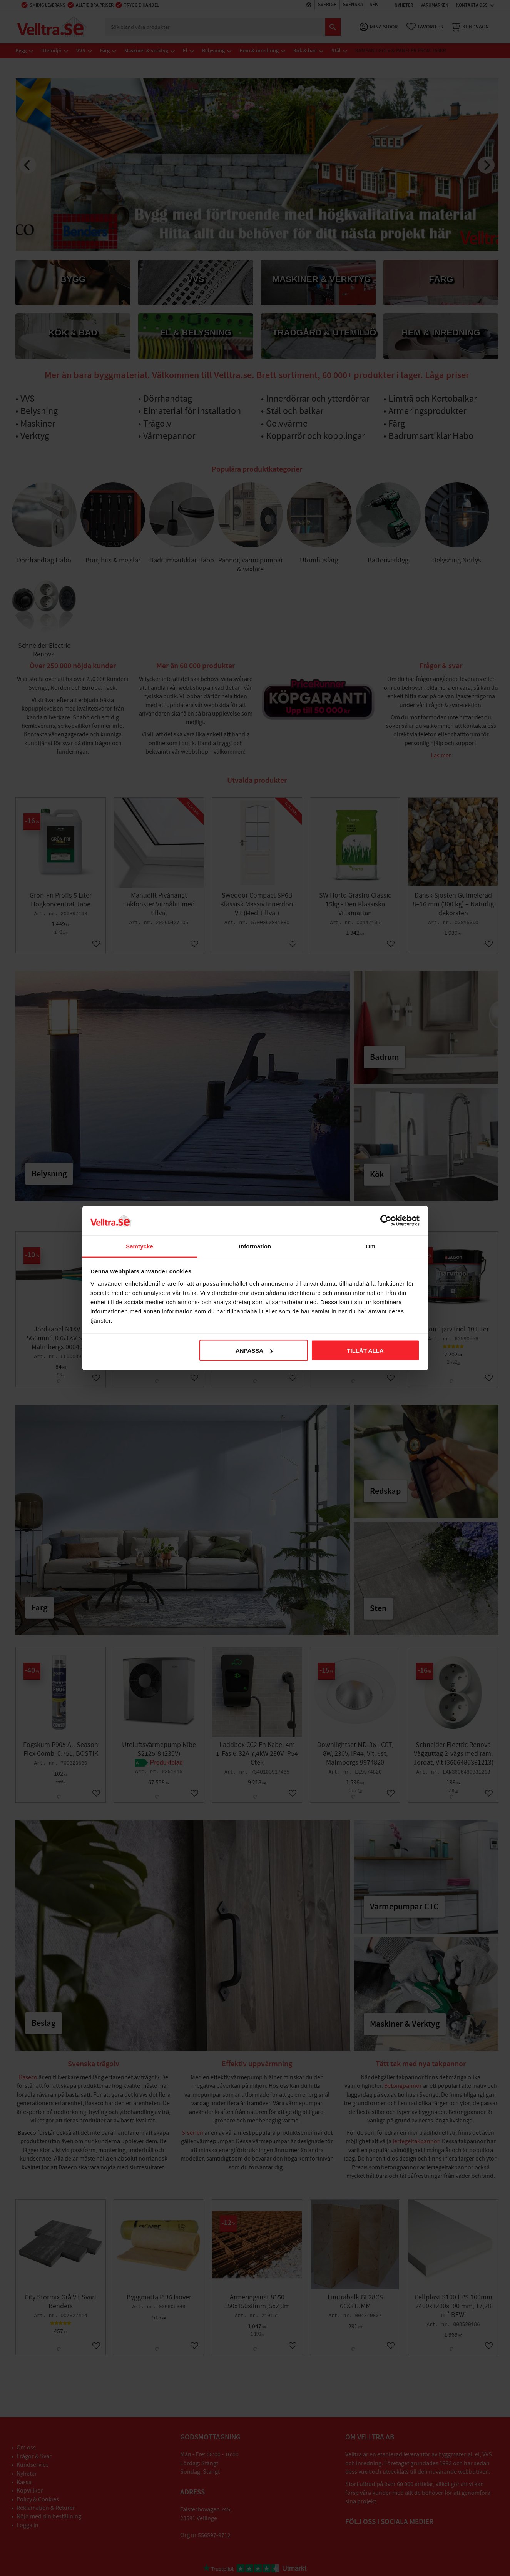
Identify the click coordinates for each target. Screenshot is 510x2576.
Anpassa (254, 1350)
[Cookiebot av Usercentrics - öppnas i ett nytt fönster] (386, 1220)
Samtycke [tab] (139, 1246)
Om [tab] (370, 1246)
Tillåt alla (365, 1350)
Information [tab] (255, 1246)
